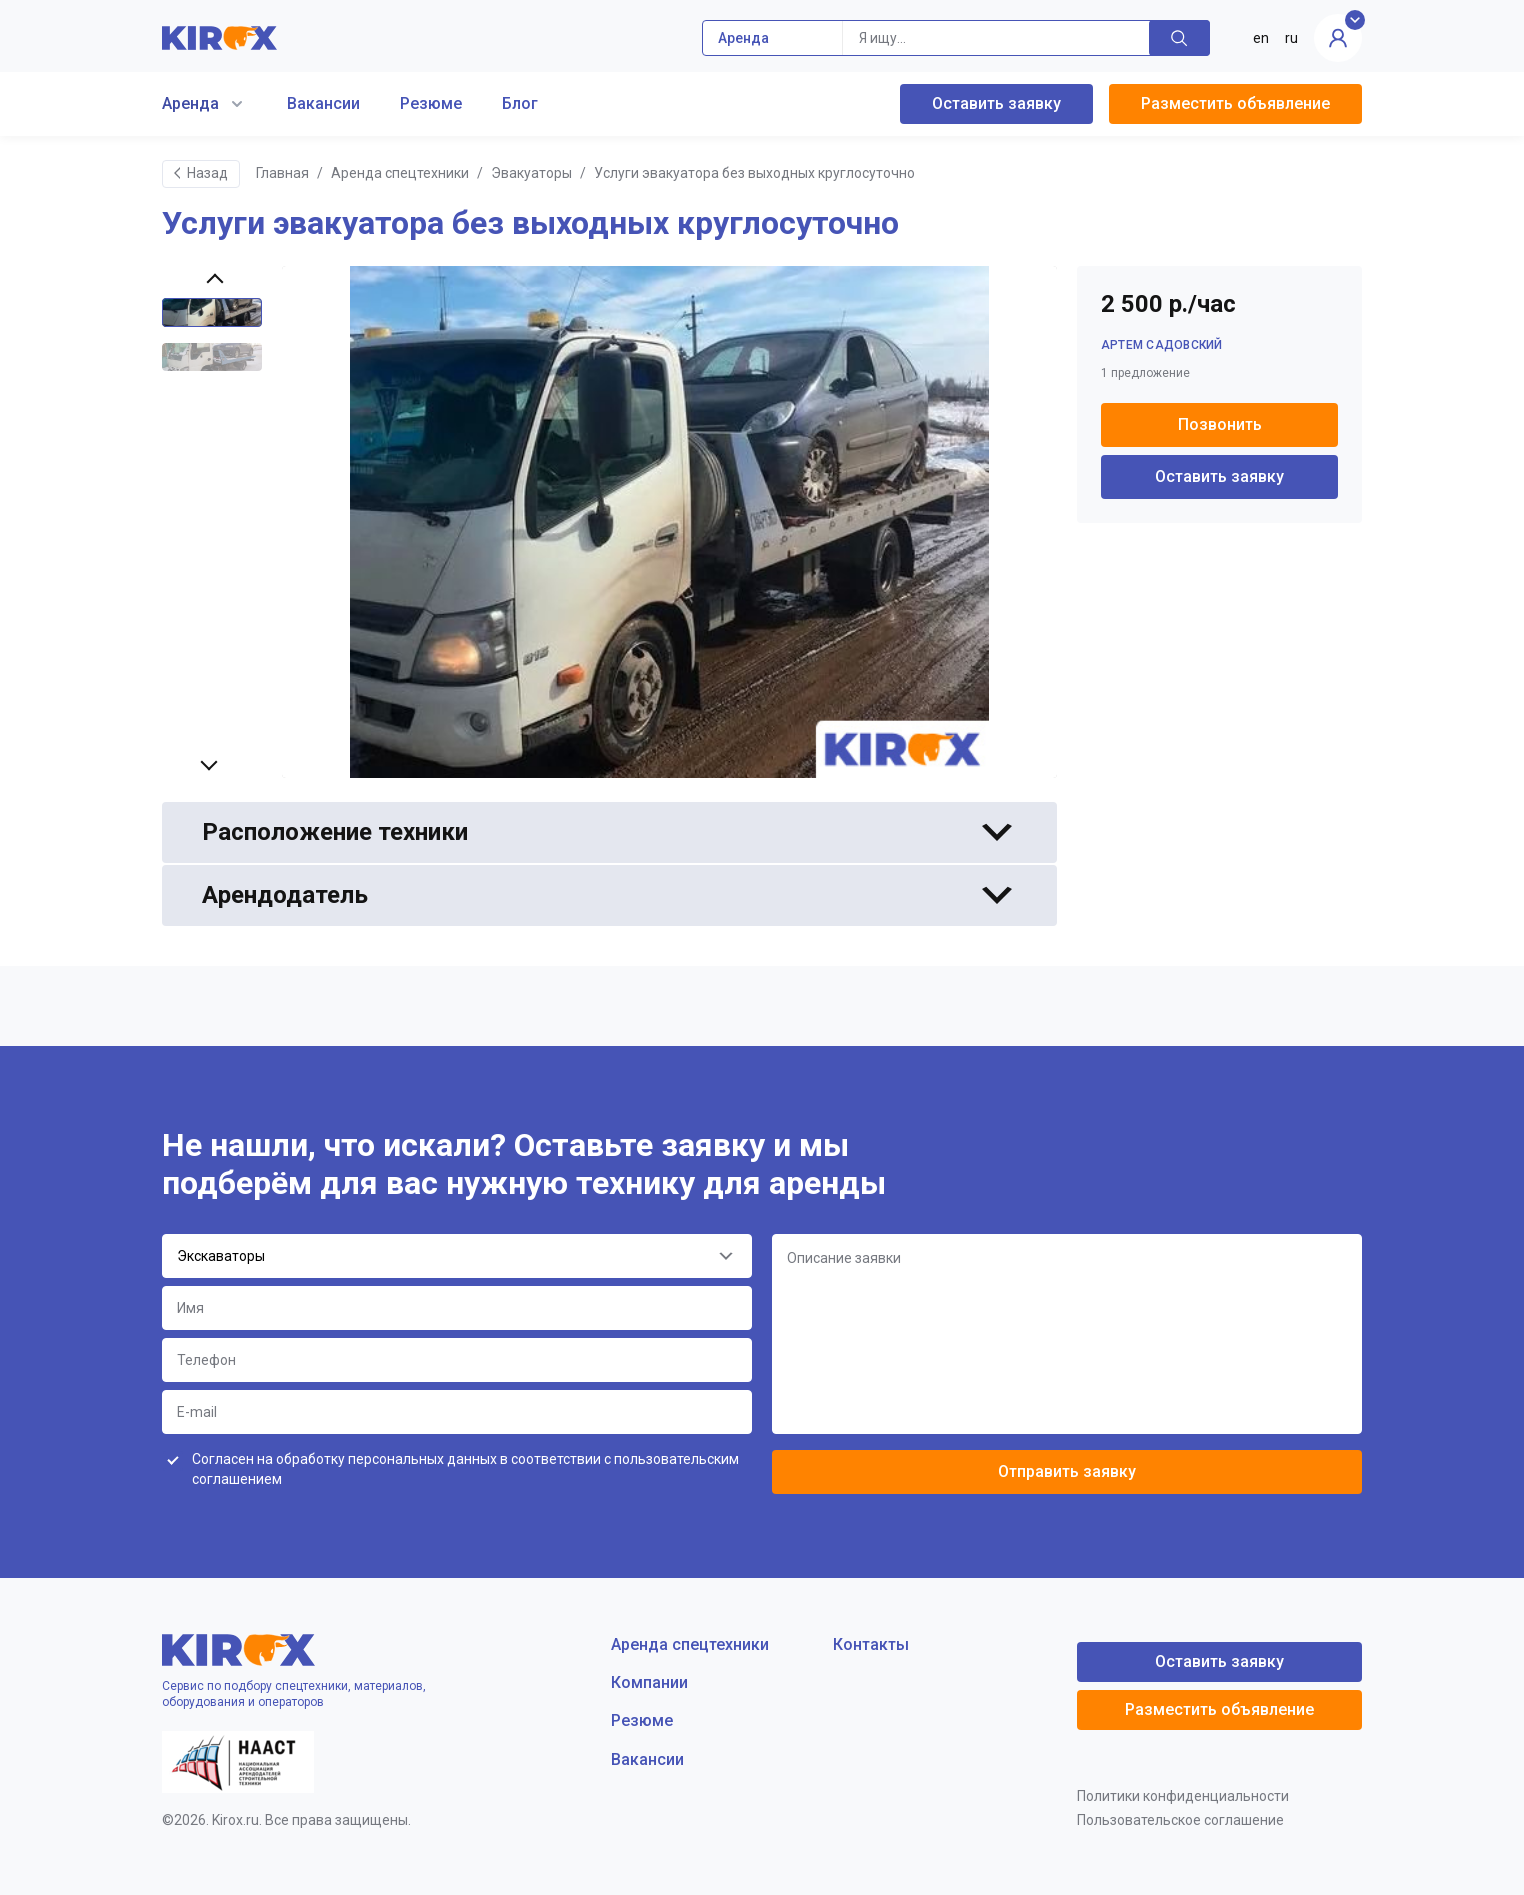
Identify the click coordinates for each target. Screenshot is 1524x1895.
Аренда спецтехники (400, 173)
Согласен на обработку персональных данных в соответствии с (465, 1469)
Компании (649, 1682)
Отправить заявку (1067, 1471)
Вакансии (323, 103)
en (1261, 38)
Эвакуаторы (531, 173)
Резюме (431, 103)
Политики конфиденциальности (1183, 1796)
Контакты (871, 1644)
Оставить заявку (996, 103)
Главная (282, 173)
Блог (520, 103)
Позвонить (1220, 424)
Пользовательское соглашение (1180, 1820)
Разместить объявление (1235, 103)
